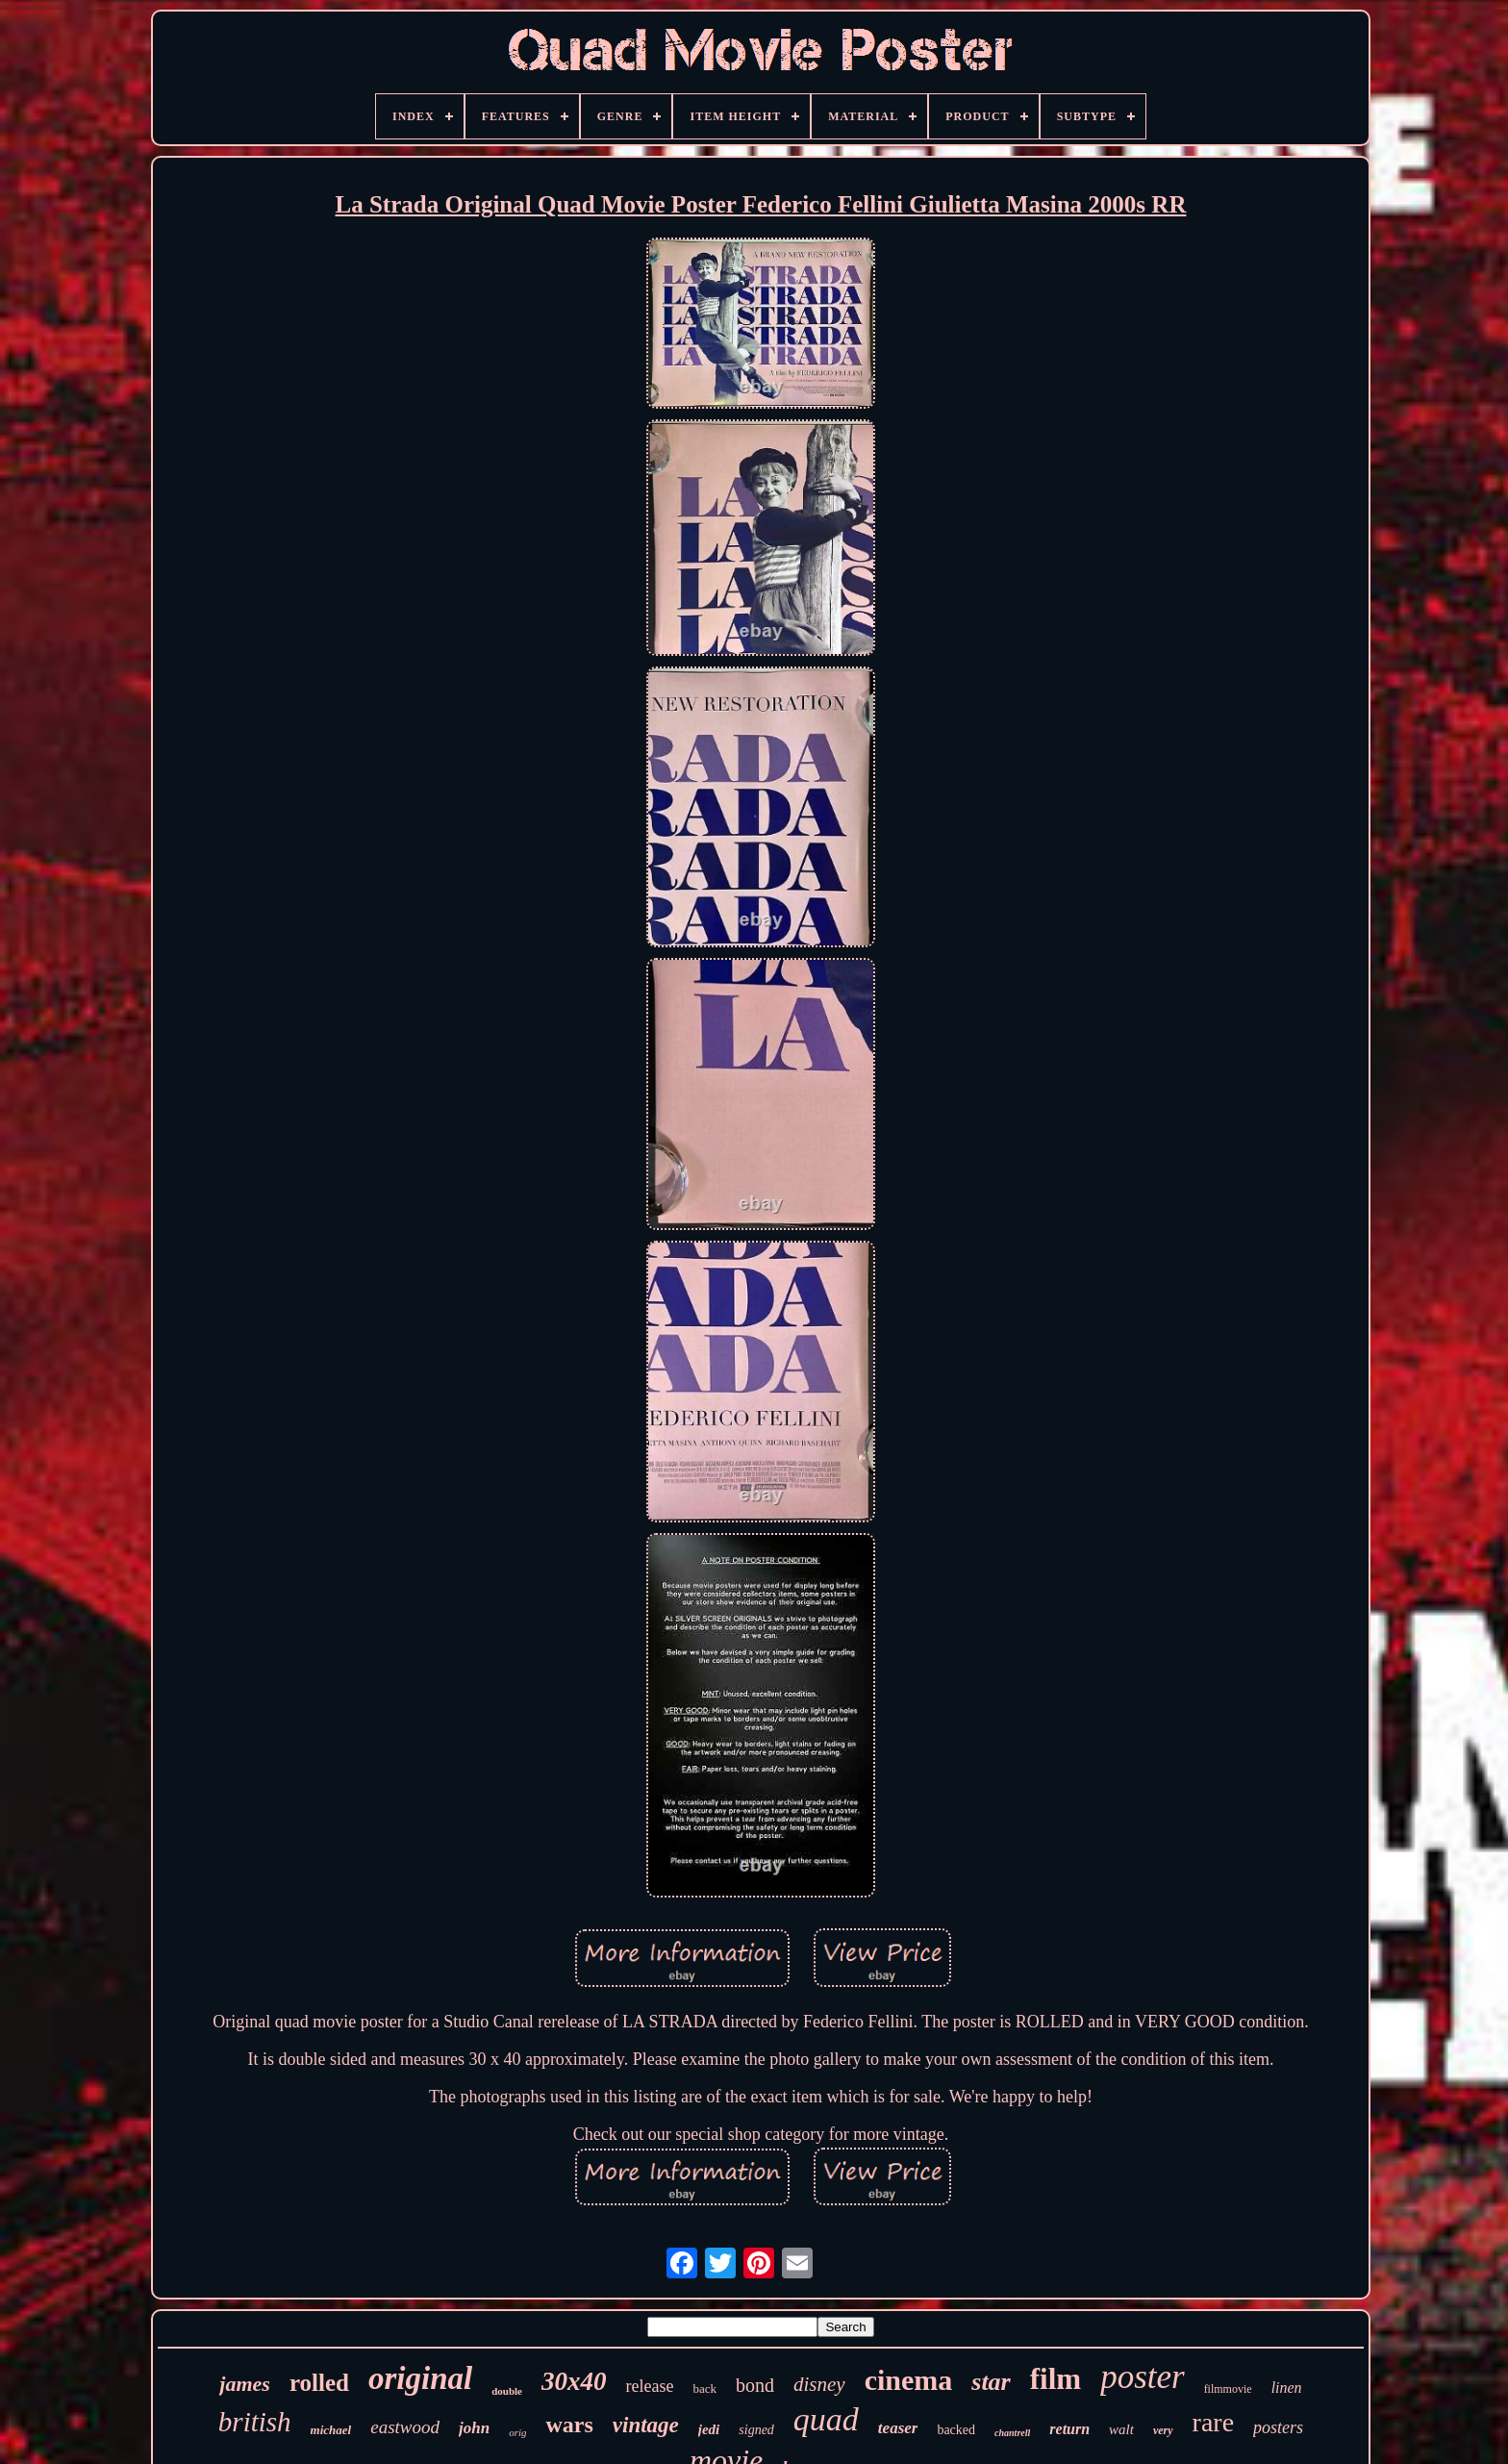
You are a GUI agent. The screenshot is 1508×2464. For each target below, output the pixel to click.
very (1163, 2430)
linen (1286, 2387)
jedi (709, 2429)
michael (331, 2430)
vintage (646, 2425)
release (649, 2386)
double (506, 2391)
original (420, 2378)
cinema (909, 2380)
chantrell (1012, 2432)
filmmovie (1228, 2389)
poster (1142, 2377)
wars (568, 2424)
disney (819, 2384)
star (990, 2382)
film (1055, 2379)
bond (755, 2385)
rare (1214, 2422)
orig (517, 2432)
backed (956, 2430)
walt (1121, 2429)
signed (756, 2430)
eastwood (405, 2427)
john (474, 2428)
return (1069, 2429)
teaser (898, 2428)
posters (1278, 2427)
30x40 (574, 2381)
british (254, 2421)
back (704, 2388)
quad (826, 2419)
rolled (319, 2383)
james (244, 2384)
